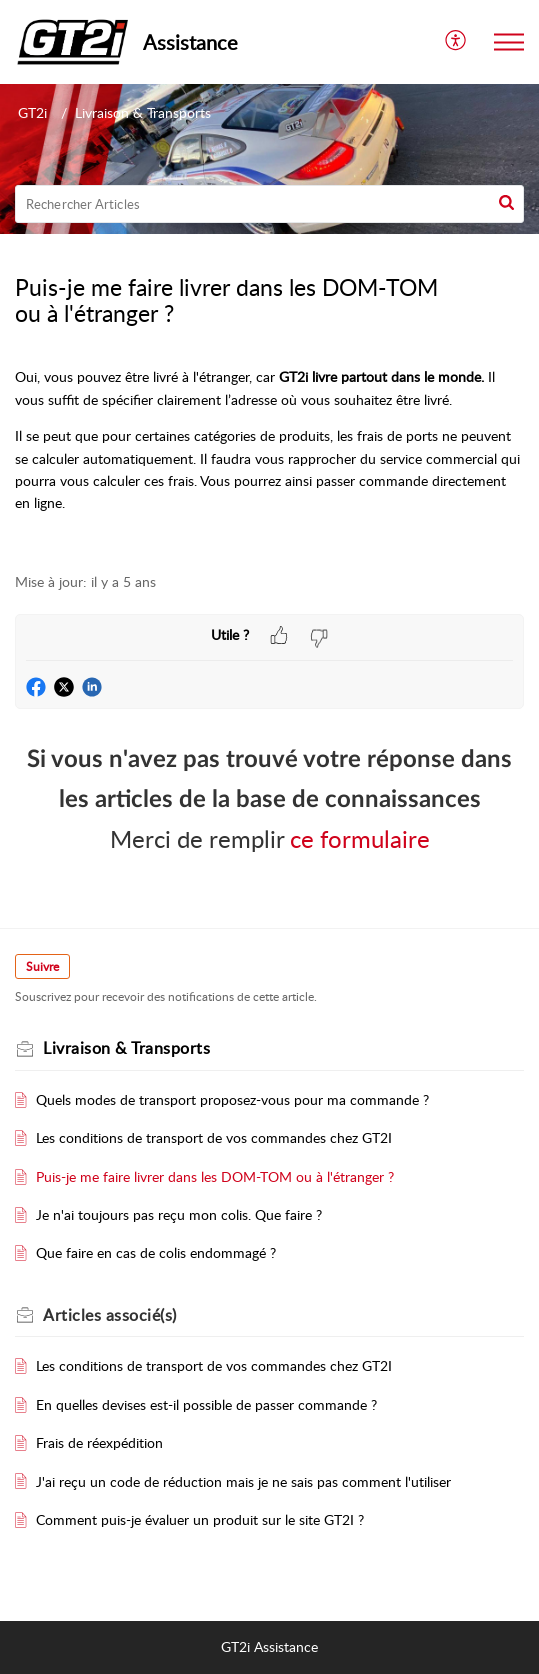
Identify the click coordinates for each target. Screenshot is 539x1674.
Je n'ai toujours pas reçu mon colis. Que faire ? (179, 1214)
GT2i (32, 112)
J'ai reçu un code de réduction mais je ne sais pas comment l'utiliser (243, 1481)
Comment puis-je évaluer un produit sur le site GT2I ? (200, 1519)
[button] (506, 204)
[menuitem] (456, 42)
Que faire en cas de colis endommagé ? (156, 1252)
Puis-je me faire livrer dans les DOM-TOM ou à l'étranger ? (215, 1176)
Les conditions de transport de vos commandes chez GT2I (214, 1137)
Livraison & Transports (143, 112)
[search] (269, 204)
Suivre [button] (42, 966)
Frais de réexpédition (99, 1442)
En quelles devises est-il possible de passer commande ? (206, 1404)
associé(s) (110, 1315)
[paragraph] (269, 458)
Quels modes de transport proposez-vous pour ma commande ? (232, 1099)
